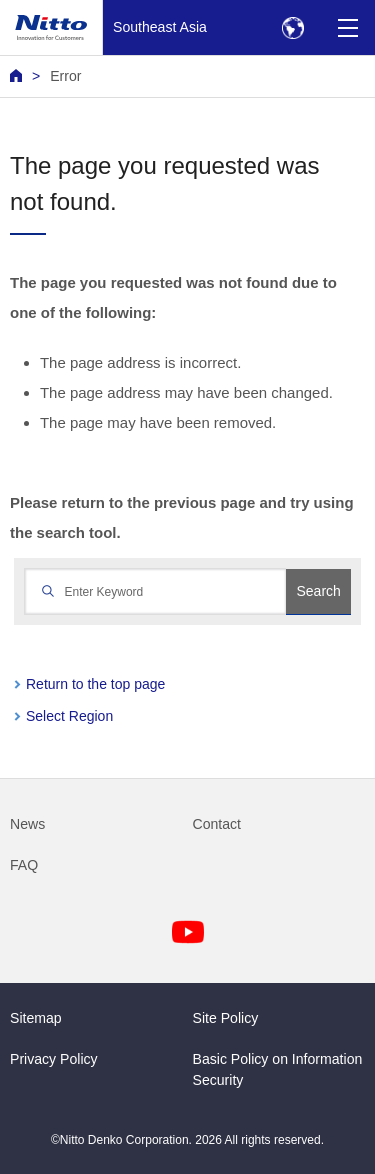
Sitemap (36, 1018)
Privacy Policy (54, 1059)
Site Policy (226, 1018)
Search (318, 591)
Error (65, 76)
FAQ (24, 865)
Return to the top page (95, 684)
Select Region (69, 716)
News (27, 824)
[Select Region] (292, 27)
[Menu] (347, 27)
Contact (217, 824)
